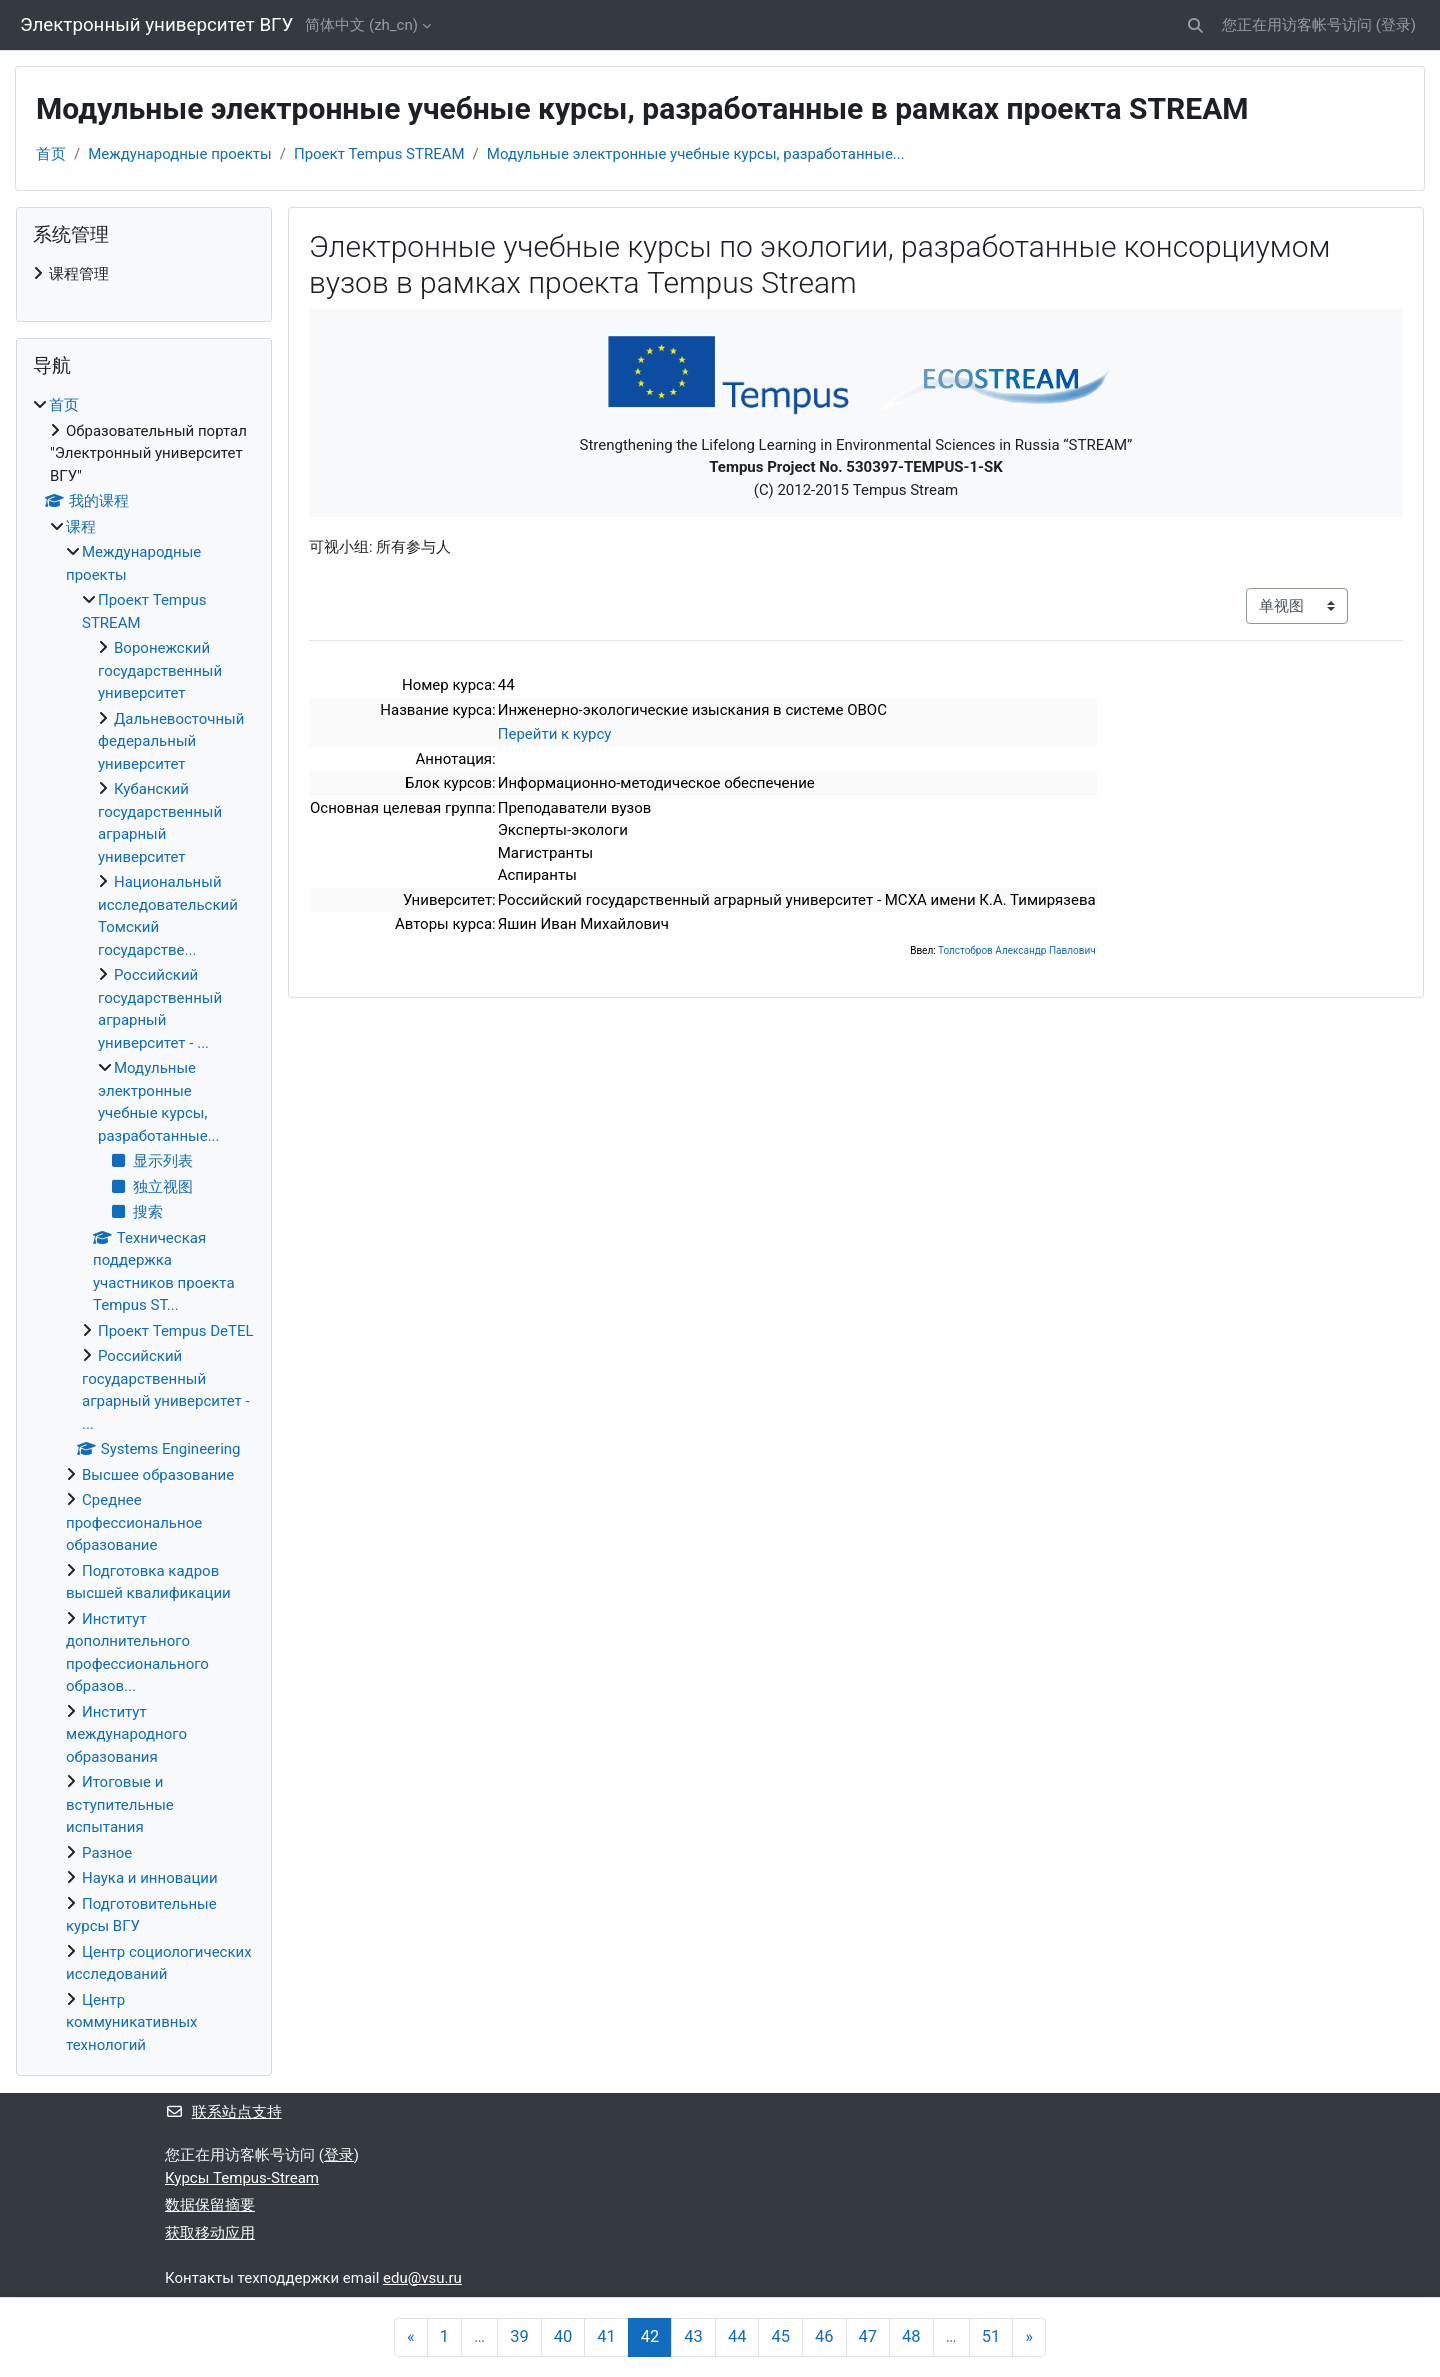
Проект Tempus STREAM (379, 154)
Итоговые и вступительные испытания (120, 1804)
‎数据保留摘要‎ (210, 2205)
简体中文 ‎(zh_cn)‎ (361, 25)
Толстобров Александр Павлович (1017, 950)
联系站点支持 (223, 2112)
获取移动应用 (210, 2233)
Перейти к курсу (555, 734)
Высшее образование (158, 1475)
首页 (51, 154)
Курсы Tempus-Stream (242, 2178)
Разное (107, 1853)
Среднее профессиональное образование (134, 1522)
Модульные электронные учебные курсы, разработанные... (696, 154)
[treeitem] (144, 274)
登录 (1396, 25)
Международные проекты (180, 154)
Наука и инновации (150, 1878)
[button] (1195, 25)
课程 (81, 527)
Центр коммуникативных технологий (132, 2022)
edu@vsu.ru (422, 2278)
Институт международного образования (126, 1734)
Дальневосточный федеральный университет (171, 741)
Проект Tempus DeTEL (176, 1331)
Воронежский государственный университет (160, 670)
